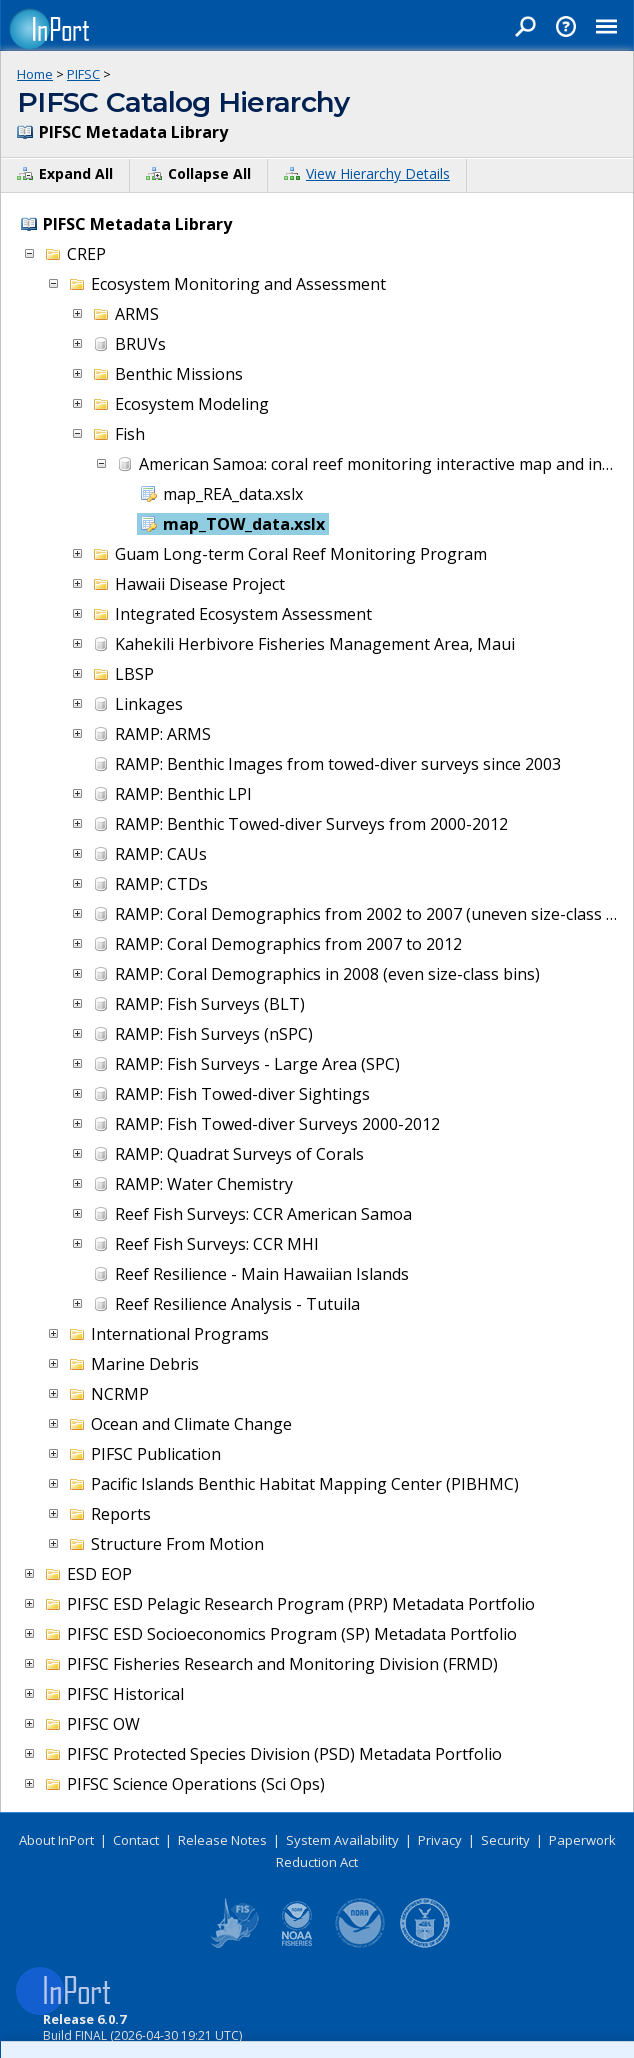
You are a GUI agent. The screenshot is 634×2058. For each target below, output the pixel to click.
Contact (136, 1840)
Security (505, 1840)
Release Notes (222, 1840)
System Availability (342, 1840)
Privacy (440, 1840)
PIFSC (83, 74)
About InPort (56, 1840)
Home (35, 74)
